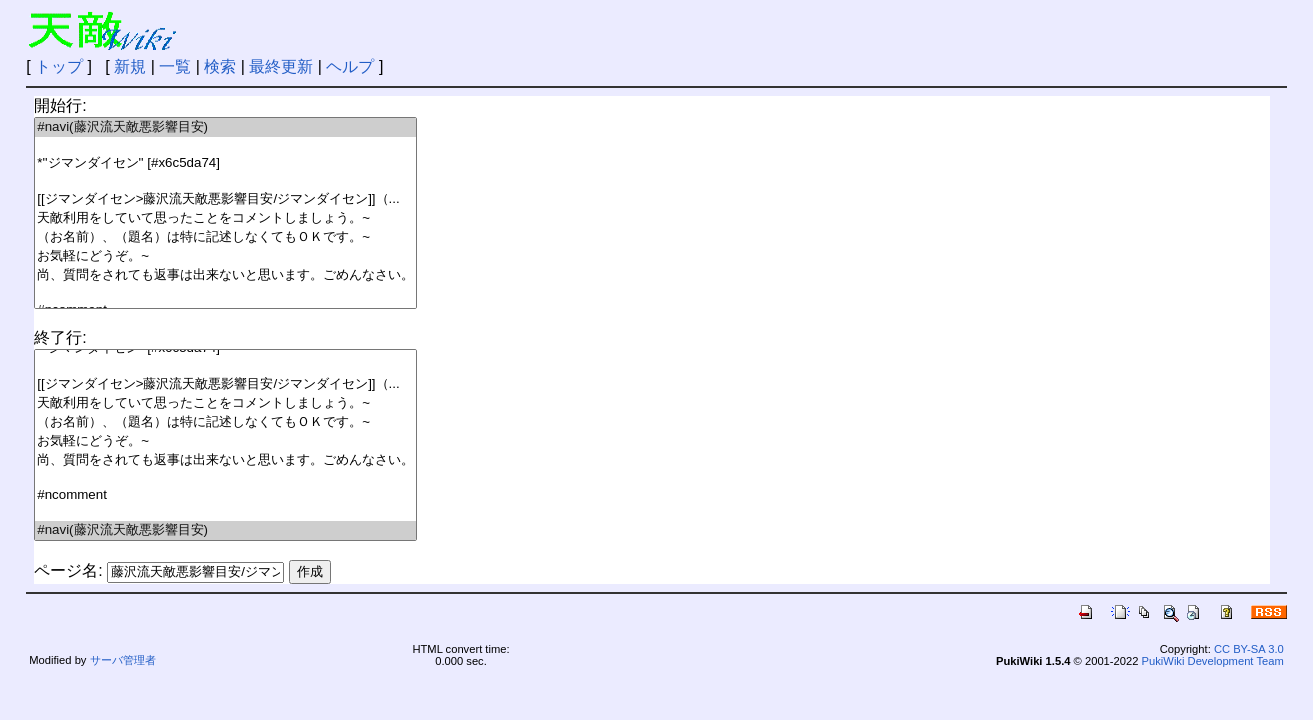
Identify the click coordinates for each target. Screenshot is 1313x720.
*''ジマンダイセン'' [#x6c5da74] (225, 163)
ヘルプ (350, 66)
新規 (130, 66)
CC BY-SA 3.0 (1249, 649)
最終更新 (281, 66)
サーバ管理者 (123, 660)
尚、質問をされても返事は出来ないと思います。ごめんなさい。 (225, 275)
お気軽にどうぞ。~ (225, 256)
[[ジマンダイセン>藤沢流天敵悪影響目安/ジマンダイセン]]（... (225, 199)
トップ (59, 66)
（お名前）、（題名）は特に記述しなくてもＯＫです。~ (225, 237)
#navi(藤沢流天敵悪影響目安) (225, 127)
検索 (220, 66)
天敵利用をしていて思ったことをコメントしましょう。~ (225, 218)
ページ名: (68, 570)
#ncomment (225, 495)
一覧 (175, 66)
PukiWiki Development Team (1213, 661)
